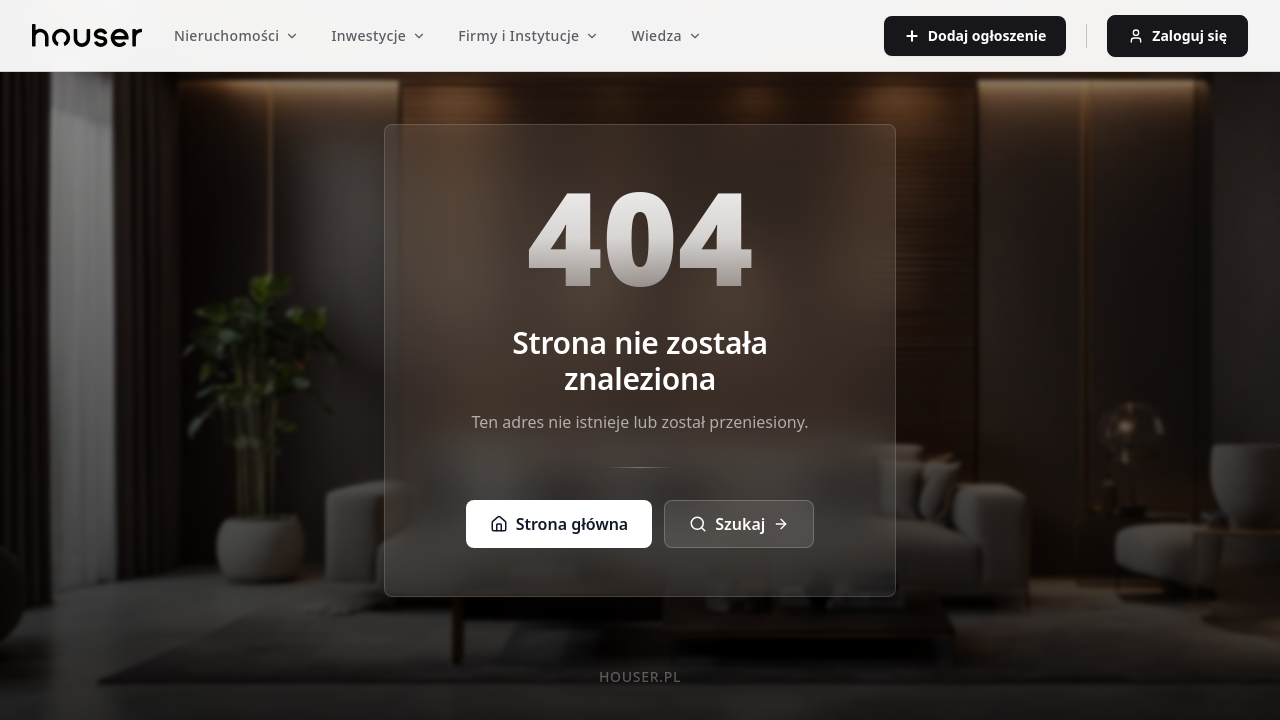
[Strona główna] (87, 35)
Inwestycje (378, 35)
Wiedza (666, 35)
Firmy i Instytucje (528, 35)
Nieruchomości (236, 35)
